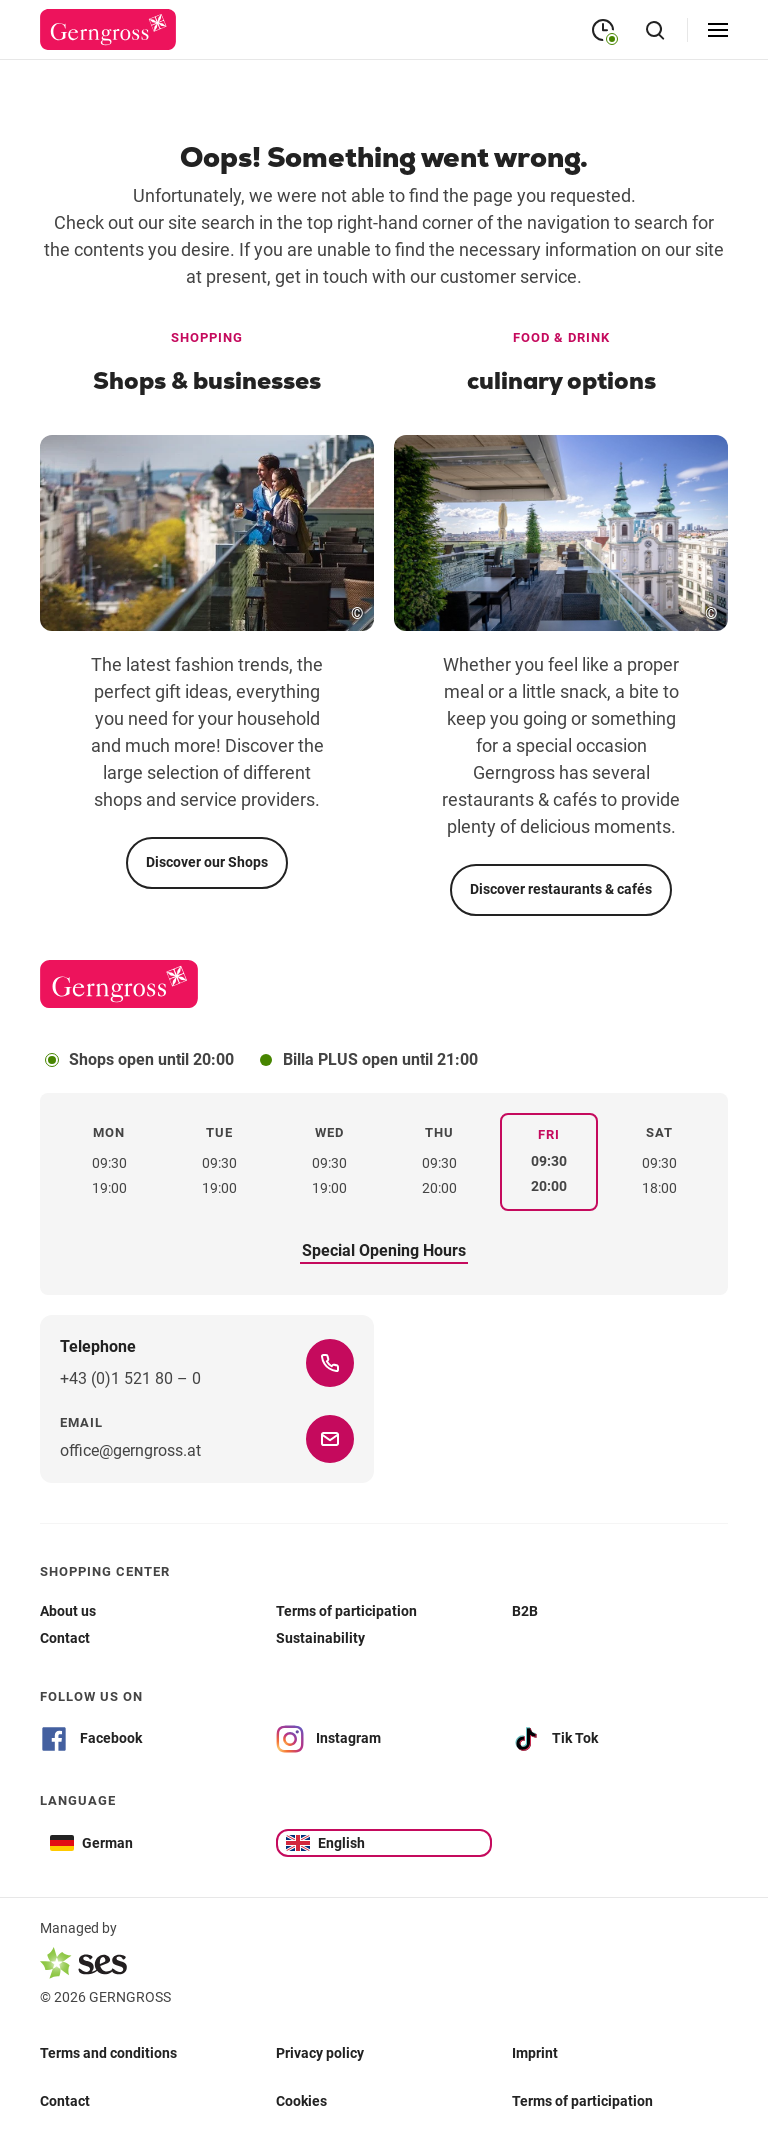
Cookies (301, 2100)
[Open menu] (718, 30)
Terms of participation (582, 2100)
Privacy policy (320, 2052)
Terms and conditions (108, 2052)
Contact (65, 2100)
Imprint (535, 2052)
